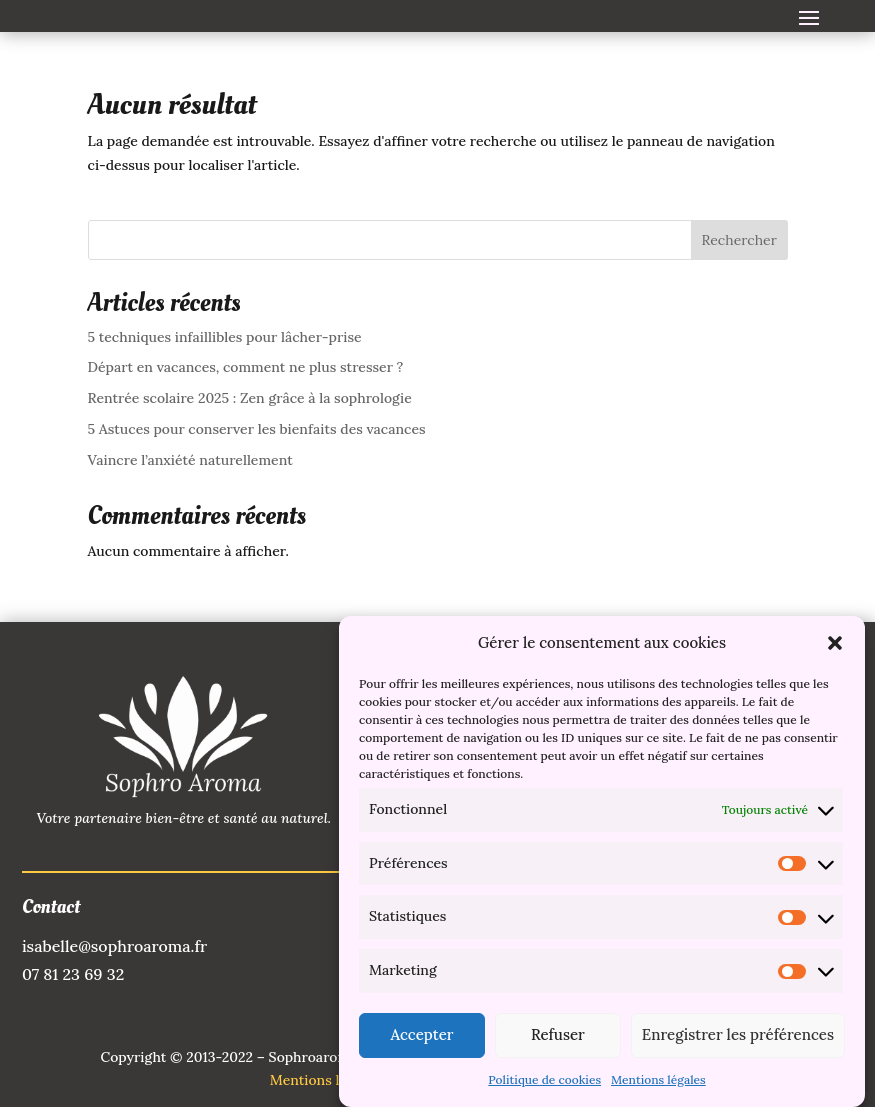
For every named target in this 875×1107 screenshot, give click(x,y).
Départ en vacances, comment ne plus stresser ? (246, 367)
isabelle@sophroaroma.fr (114, 946)
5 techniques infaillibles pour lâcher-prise (225, 337)
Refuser (558, 1040)
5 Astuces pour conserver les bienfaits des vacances (257, 429)
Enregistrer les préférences (738, 1040)
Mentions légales (658, 1085)
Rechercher (739, 240)
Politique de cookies (544, 1085)
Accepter (421, 1040)
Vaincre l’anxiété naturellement (190, 460)
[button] (835, 649)
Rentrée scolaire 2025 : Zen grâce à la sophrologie (250, 398)
